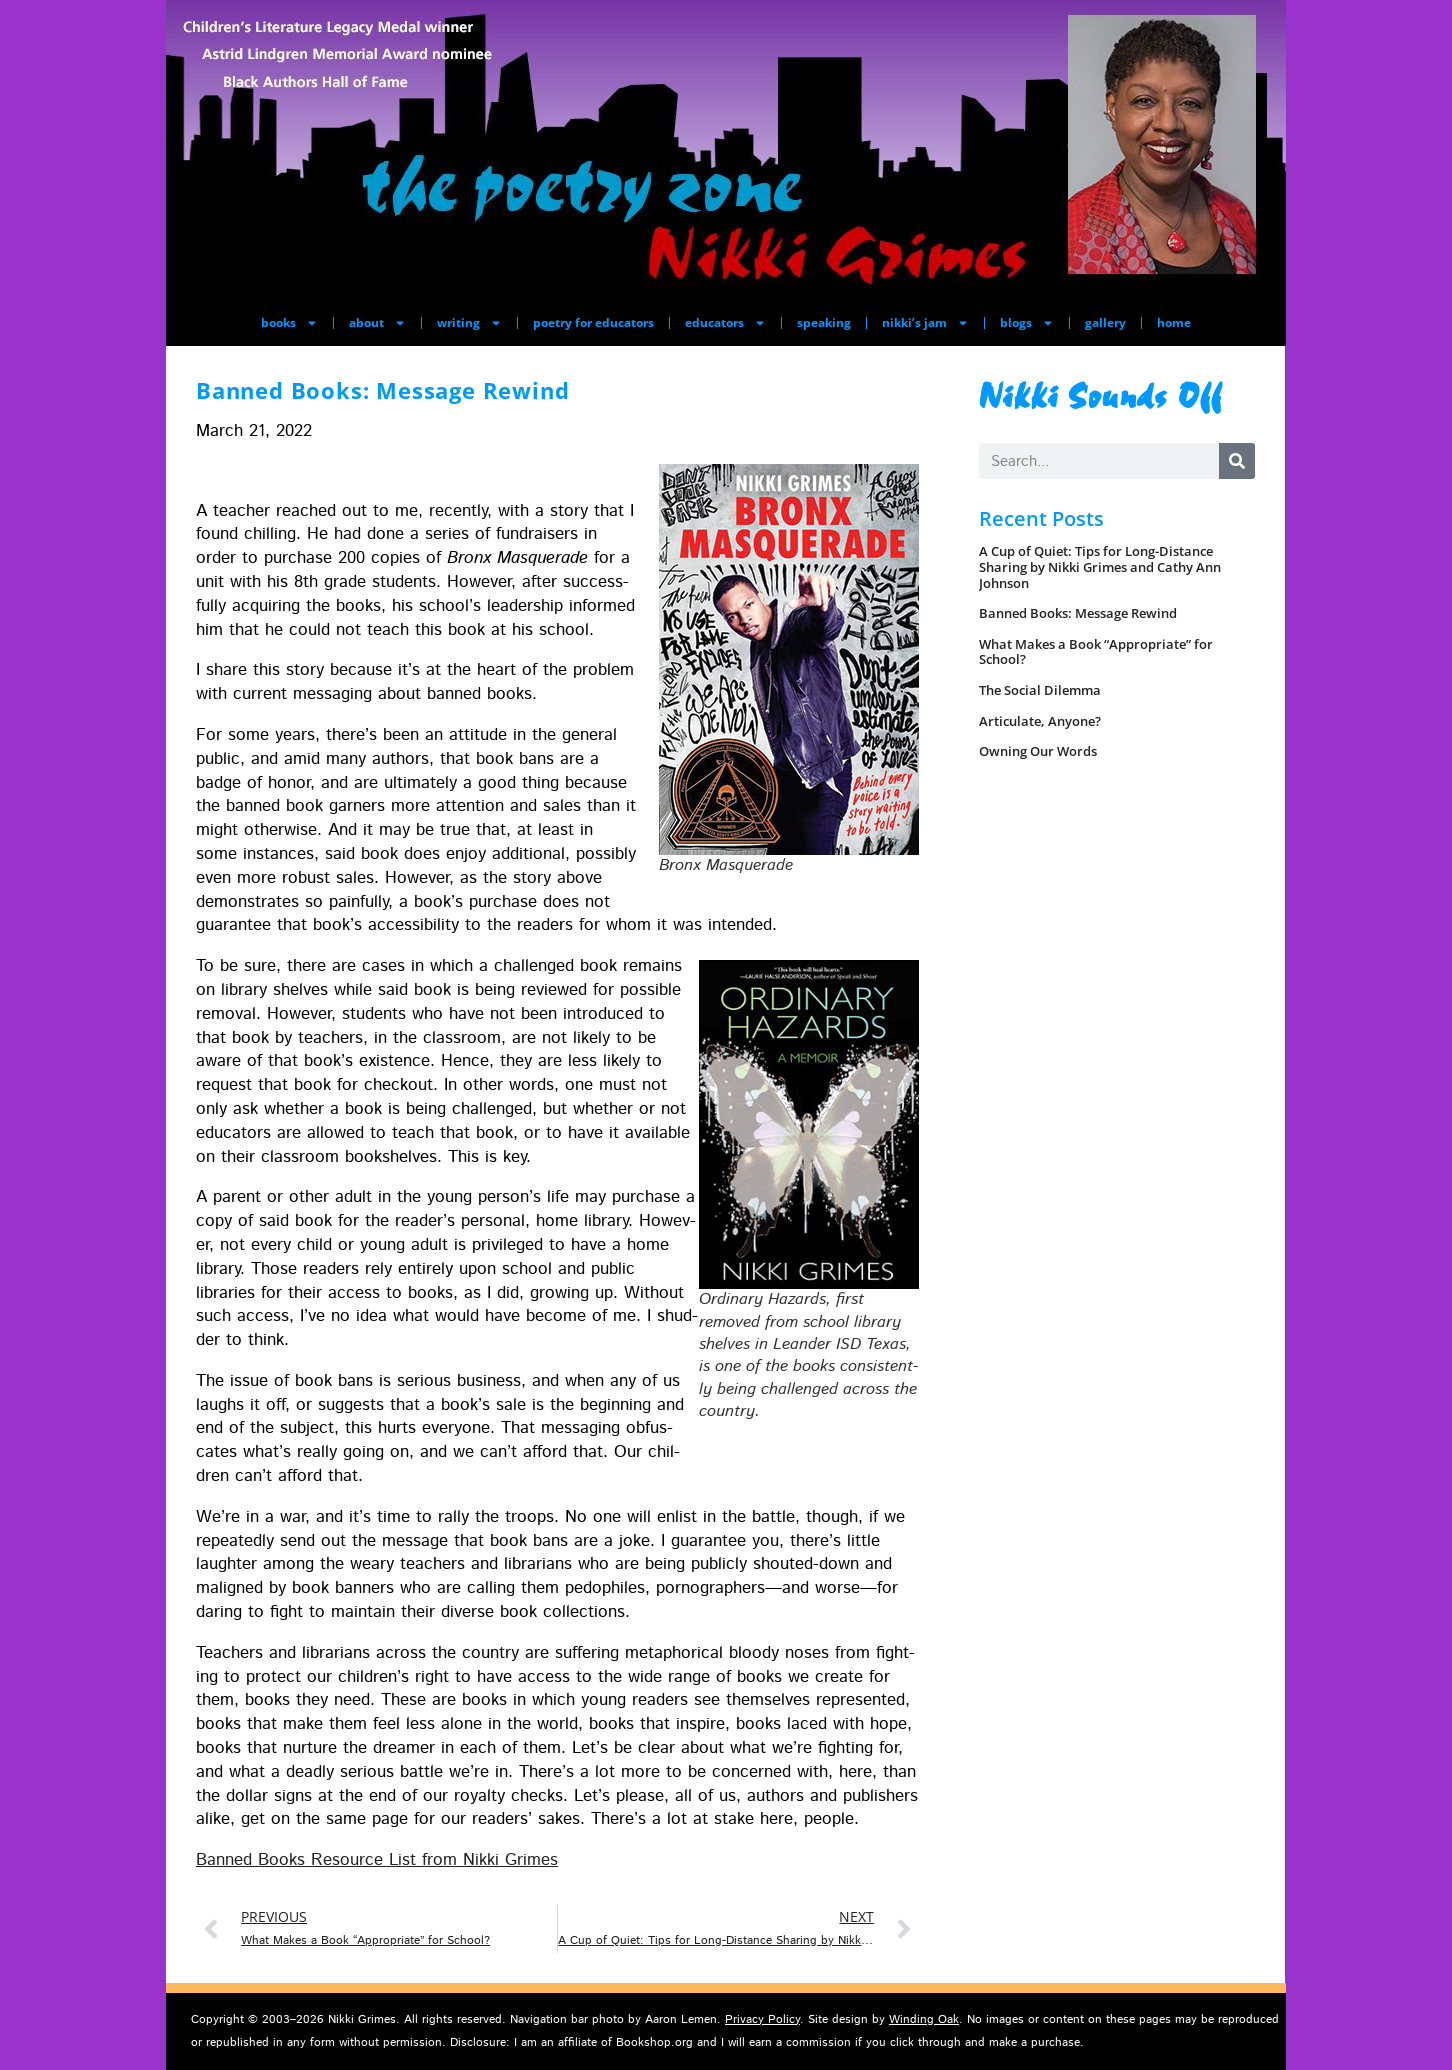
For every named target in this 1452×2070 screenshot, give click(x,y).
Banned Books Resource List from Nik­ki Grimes (377, 1860)
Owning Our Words (1038, 751)
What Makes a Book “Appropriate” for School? (1096, 652)
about (377, 323)
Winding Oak (924, 2019)
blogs (1027, 323)
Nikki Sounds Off (1101, 394)
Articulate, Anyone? (1040, 721)
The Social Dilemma (1040, 690)
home (1174, 322)
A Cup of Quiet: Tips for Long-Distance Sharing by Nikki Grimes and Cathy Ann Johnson (1100, 566)
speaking (824, 322)
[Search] (1237, 461)
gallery (1105, 322)
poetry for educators (593, 322)
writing (469, 323)
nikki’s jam (925, 323)
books (289, 323)
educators (725, 323)
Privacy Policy (762, 2019)
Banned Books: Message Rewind (1078, 613)
